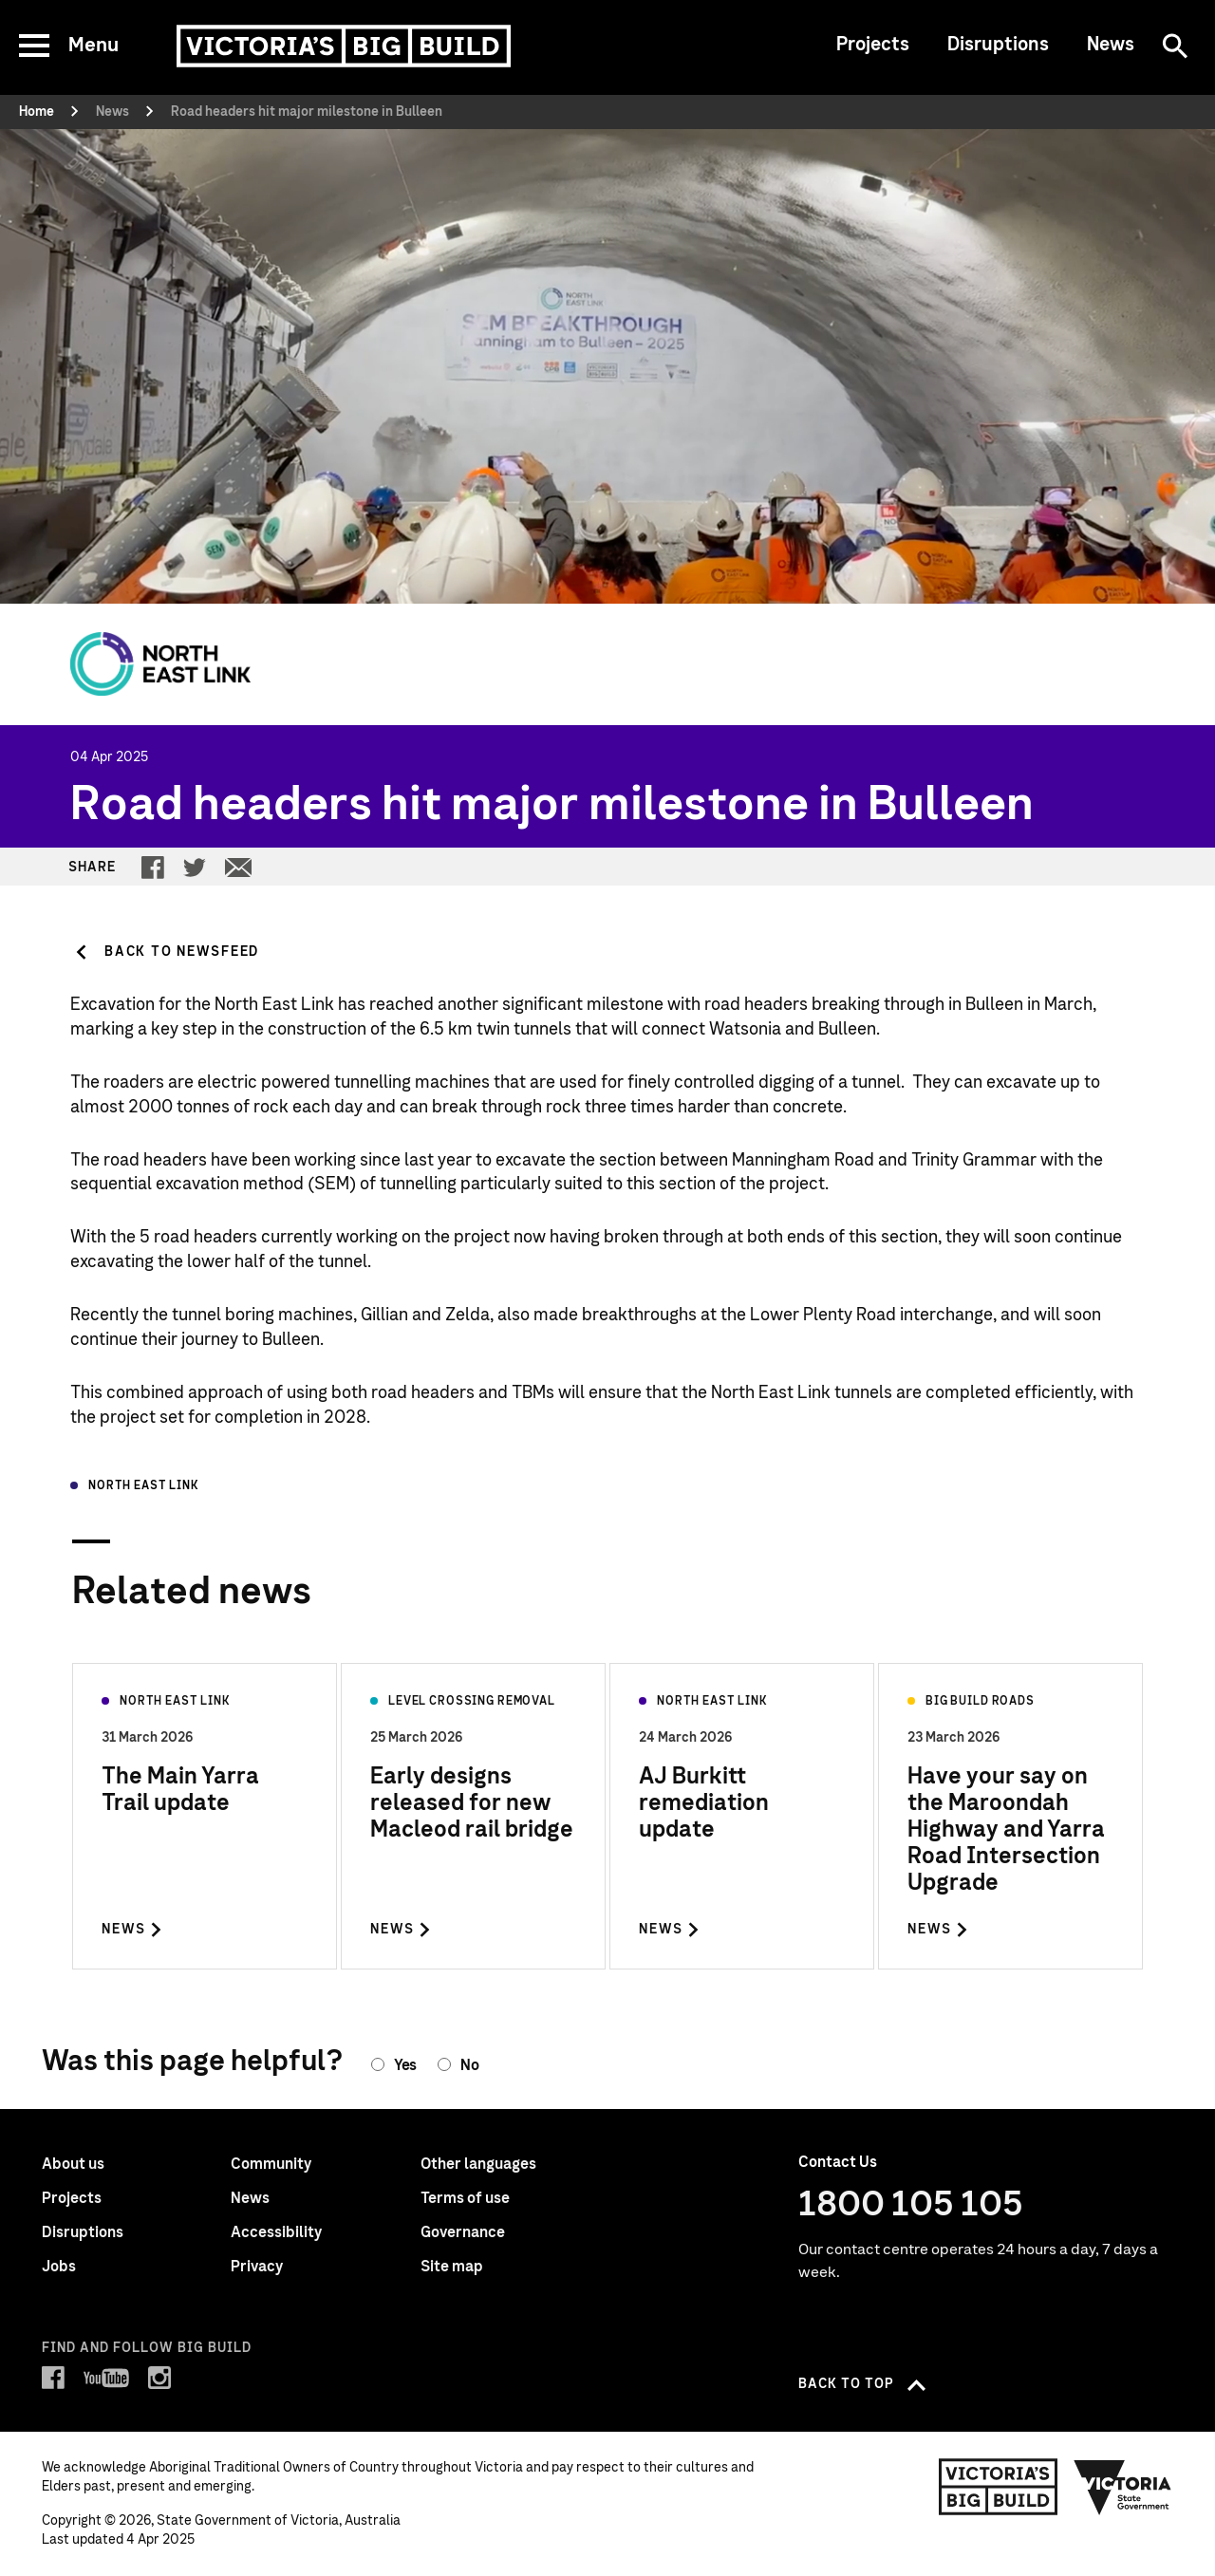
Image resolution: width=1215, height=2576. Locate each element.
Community (271, 2164)
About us (73, 2164)
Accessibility (276, 2232)
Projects (872, 44)
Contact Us (837, 2162)
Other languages (478, 2164)
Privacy (257, 2266)
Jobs (59, 2266)
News (1110, 44)
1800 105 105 (910, 2205)
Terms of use (465, 2198)
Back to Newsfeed (181, 952)
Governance (463, 2232)
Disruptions (998, 44)
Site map (452, 2266)
